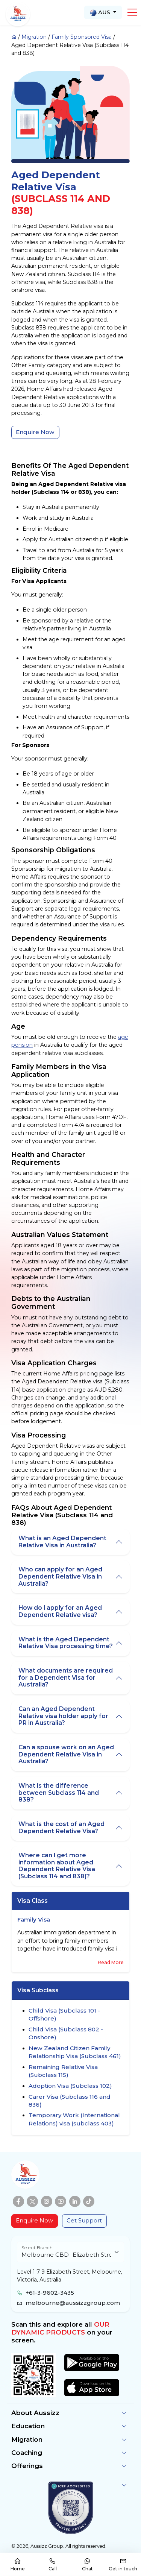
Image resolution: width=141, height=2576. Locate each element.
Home (18, 2564)
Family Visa (33, 1919)
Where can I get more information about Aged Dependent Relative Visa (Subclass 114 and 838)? (56, 1866)
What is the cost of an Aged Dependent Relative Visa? (61, 1827)
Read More (111, 1962)
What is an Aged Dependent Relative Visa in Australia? (62, 1542)
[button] (132, 12)
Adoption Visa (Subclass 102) (70, 2085)
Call (53, 2564)
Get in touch (123, 2564)
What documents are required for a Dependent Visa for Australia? (65, 1677)
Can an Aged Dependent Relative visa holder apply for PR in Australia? (63, 1715)
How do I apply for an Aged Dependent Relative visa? (60, 1611)
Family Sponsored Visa (82, 36)
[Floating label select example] (70, 2252)
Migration (34, 36)
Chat (87, 2564)
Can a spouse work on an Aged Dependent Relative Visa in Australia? (66, 1754)
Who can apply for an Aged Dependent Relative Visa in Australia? (60, 1576)
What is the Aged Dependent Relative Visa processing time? (65, 1643)
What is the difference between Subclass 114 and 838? (58, 1792)
